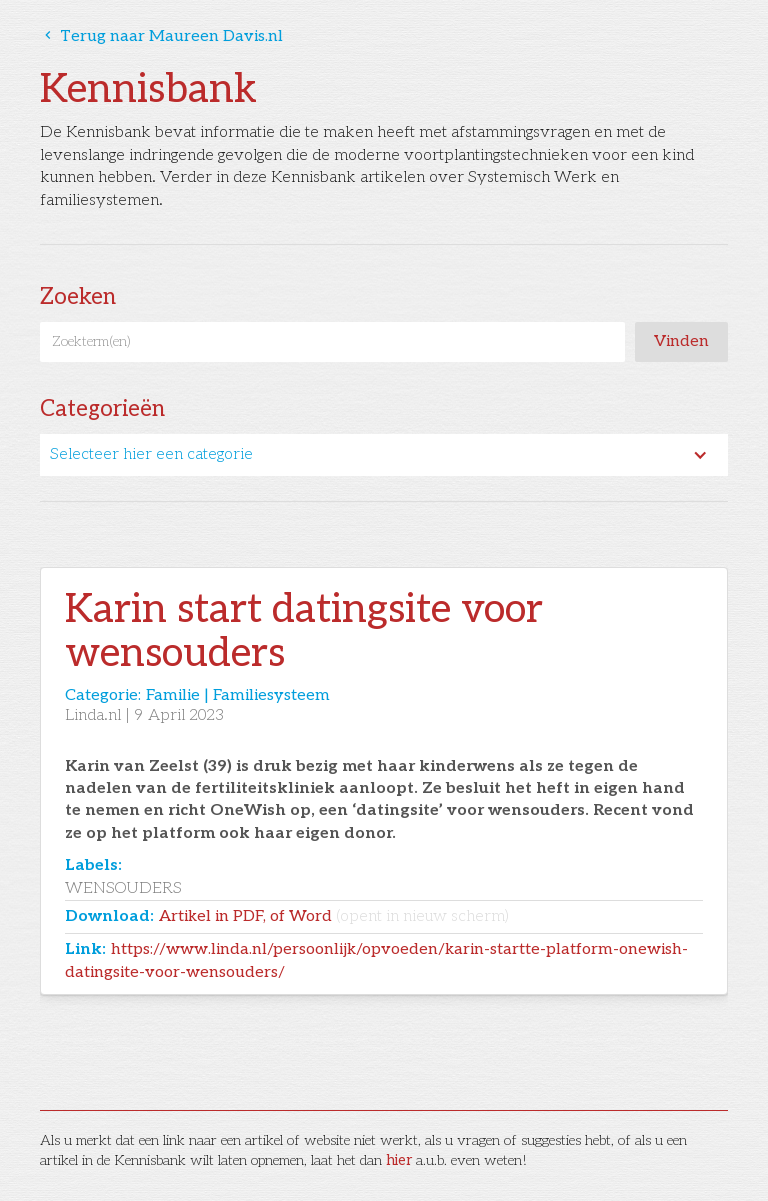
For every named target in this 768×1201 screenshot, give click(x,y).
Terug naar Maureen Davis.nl (161, 36)
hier (399, 1160)
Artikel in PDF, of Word (334, 916)
